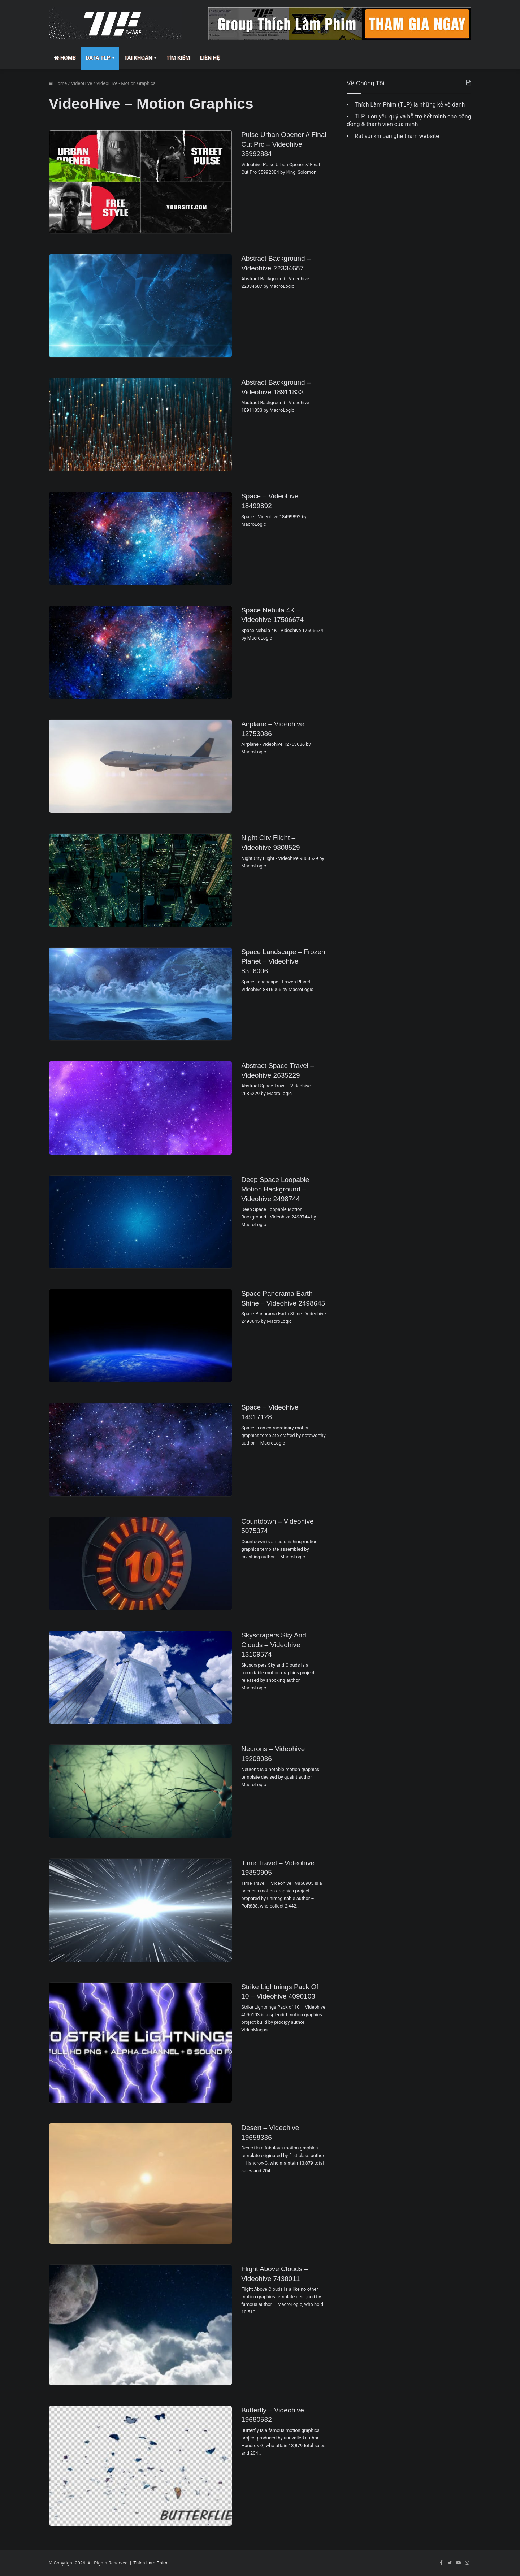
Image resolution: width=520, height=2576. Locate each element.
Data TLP (98, 58)
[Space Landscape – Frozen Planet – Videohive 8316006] (140, 994)
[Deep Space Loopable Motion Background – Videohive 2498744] (140, 1222)
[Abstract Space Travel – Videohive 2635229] (140, 1108)
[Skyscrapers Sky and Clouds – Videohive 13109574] (140, 1677)
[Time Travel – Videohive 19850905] (140, 1910)
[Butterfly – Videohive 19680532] (140, 2466)
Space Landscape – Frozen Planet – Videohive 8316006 (283, 961)
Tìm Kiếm (178, 58)
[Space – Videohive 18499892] (140, 538)
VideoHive (81, 83)
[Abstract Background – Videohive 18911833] (140, 424)
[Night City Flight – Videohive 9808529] (140, 880)
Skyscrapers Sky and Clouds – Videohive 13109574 (273, 1644)
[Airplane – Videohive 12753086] (140, 766)
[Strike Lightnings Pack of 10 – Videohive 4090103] (140, 2042)
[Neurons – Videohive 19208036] (140, 1791)
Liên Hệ (210, 58)
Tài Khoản (138, 58)
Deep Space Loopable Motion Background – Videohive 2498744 (275, 1189)
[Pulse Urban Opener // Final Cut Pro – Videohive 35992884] (140, 182)
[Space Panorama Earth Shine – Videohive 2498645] (140, 1335)
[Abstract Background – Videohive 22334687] (140, 306)
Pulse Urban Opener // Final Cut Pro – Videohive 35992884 (283, 144)
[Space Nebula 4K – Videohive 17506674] (140, 652)
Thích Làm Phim (150, 2563)
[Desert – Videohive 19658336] (140, 2183)
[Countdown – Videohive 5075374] (140, 1563)
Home (64, 58)
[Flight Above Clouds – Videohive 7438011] (140, 2324)
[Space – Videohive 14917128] (140, 1449)
